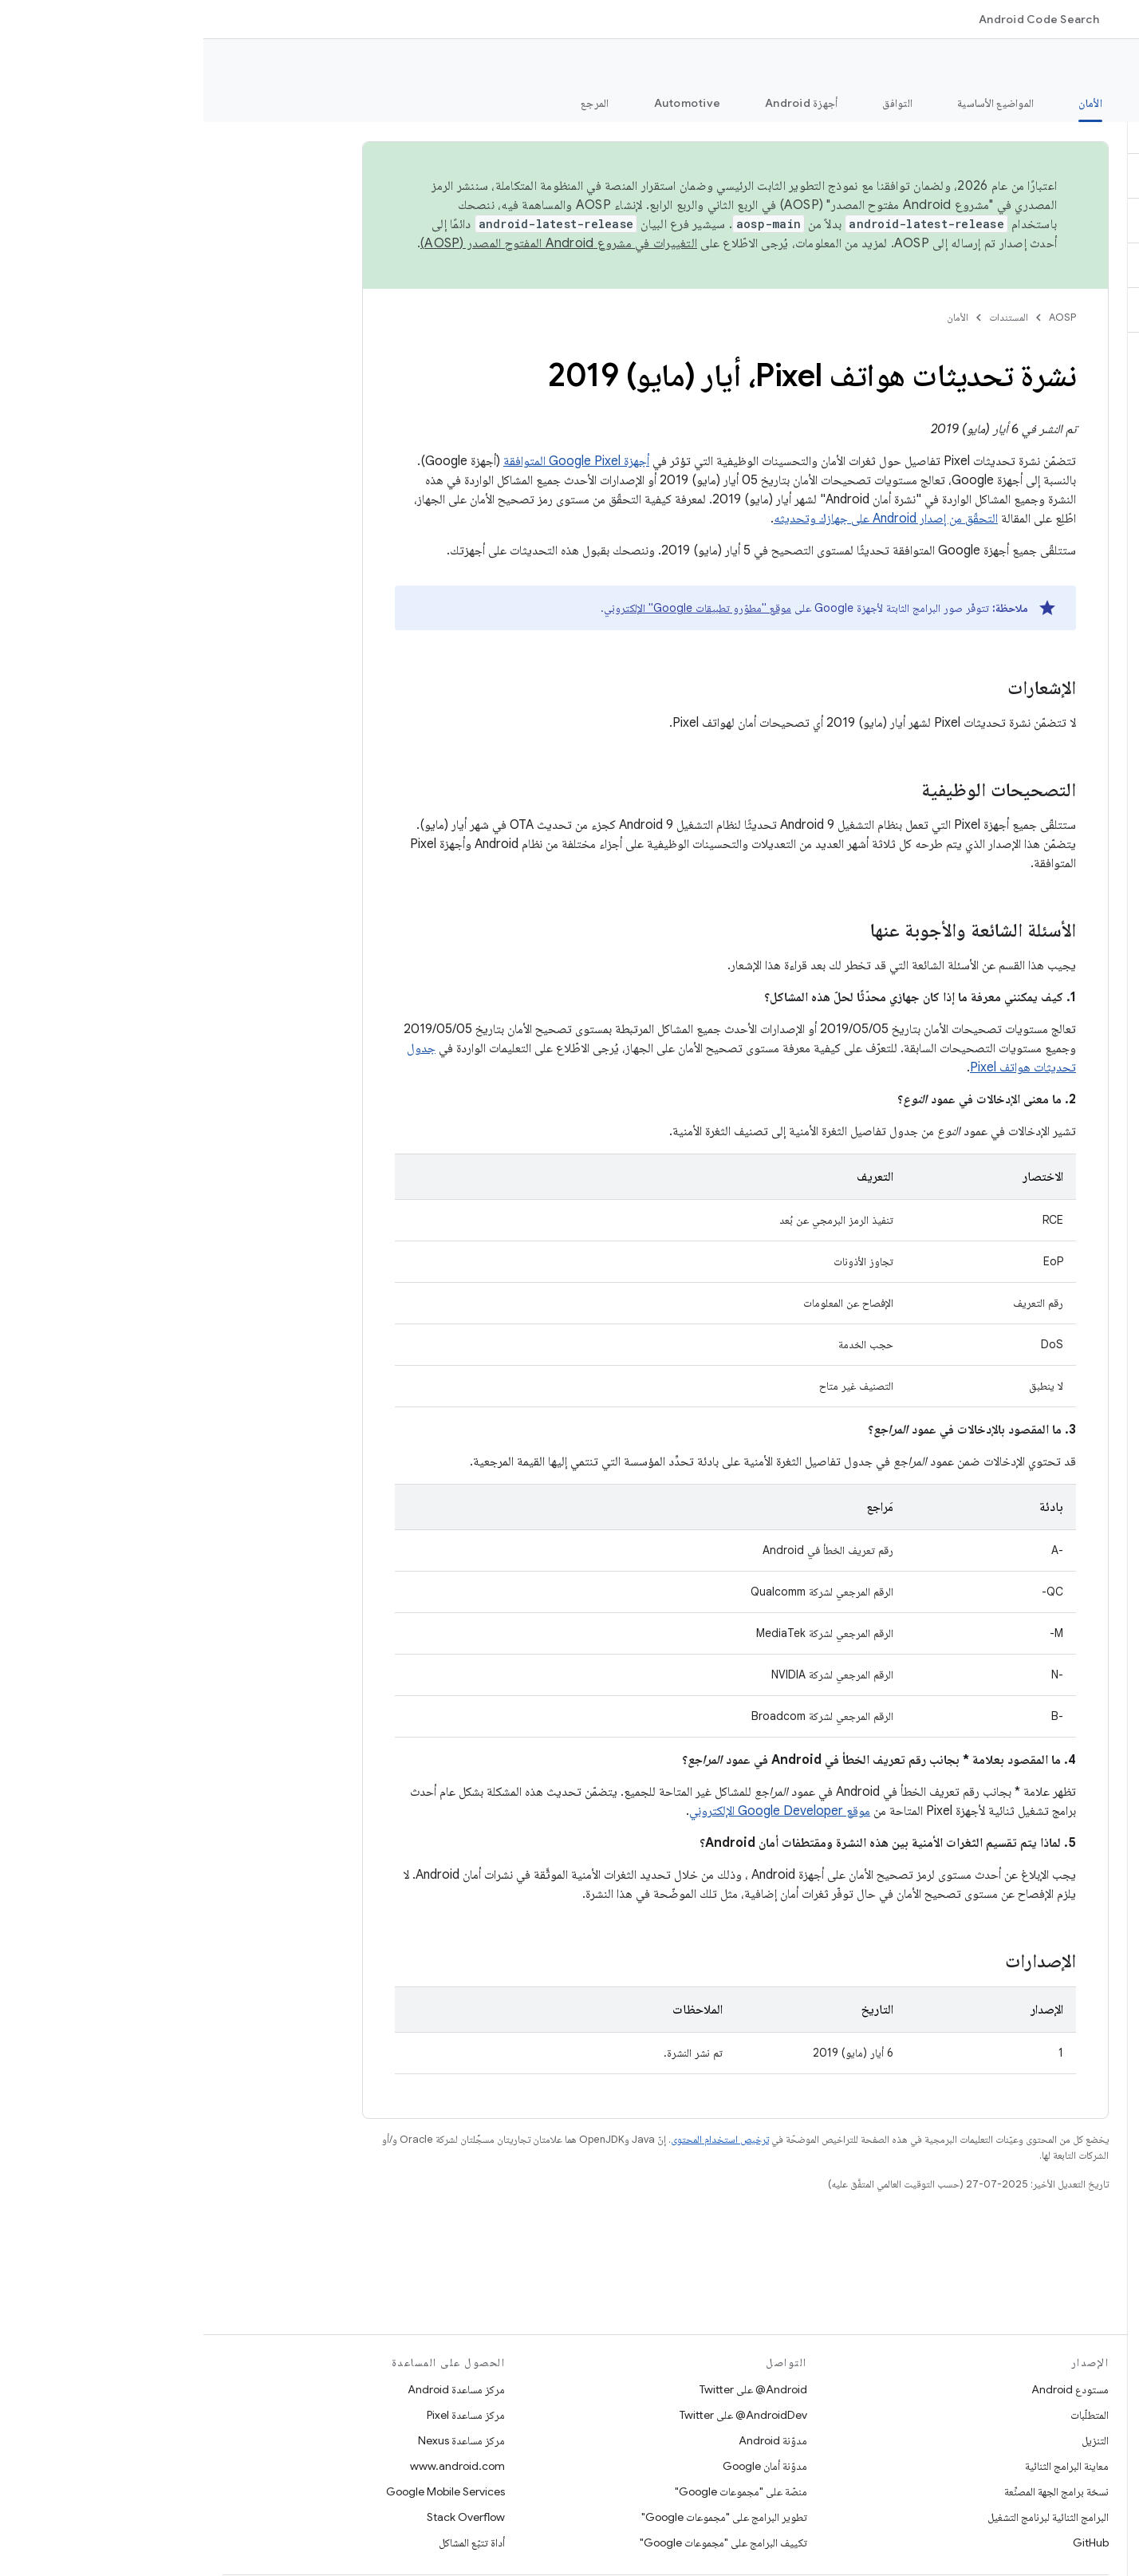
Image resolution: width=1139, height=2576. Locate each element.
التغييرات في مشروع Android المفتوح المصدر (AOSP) (355, 243)
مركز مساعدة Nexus (258, 2440)
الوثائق (1103, 64)
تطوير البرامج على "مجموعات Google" (521, 2517)
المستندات (805, 317)
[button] (1044, 131)
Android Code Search (835, 19)
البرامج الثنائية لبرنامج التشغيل (844, 2517)
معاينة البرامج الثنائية (863, 2466)
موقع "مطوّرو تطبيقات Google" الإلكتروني (494, 608)
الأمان (754, 317)
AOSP (859, 317)
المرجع (391, 103)
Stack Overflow (262, 2517)
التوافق (694, 103)
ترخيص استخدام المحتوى (516, 2139)
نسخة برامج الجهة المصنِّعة (853, 2491)
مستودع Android (866, 2389)
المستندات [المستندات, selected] (979, 19)
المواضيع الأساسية (792, 103)
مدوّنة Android (569, 2440)
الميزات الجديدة (1086, 103)
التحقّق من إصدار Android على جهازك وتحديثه (682, 519)
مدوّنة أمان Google (561, 2466)
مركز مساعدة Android (253, 2389)
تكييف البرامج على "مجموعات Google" (520, 2542)
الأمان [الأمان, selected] (887, 103)
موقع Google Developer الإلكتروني (576, 1811)
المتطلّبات (886, 2415)
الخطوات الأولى (976, 103)
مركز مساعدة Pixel (262, 2415)
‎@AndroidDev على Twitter (540, 2415)
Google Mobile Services (242, 2491)
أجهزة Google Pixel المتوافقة (373, 461)
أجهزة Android (598, 103)
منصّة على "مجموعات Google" (537, 2491)
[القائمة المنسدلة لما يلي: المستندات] (936, 19)
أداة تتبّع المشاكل (268, 2542)
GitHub (887, 2542)
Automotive (484, 103)
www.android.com (254, 2466)
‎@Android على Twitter (550, 2389)
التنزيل (891, 2440)
